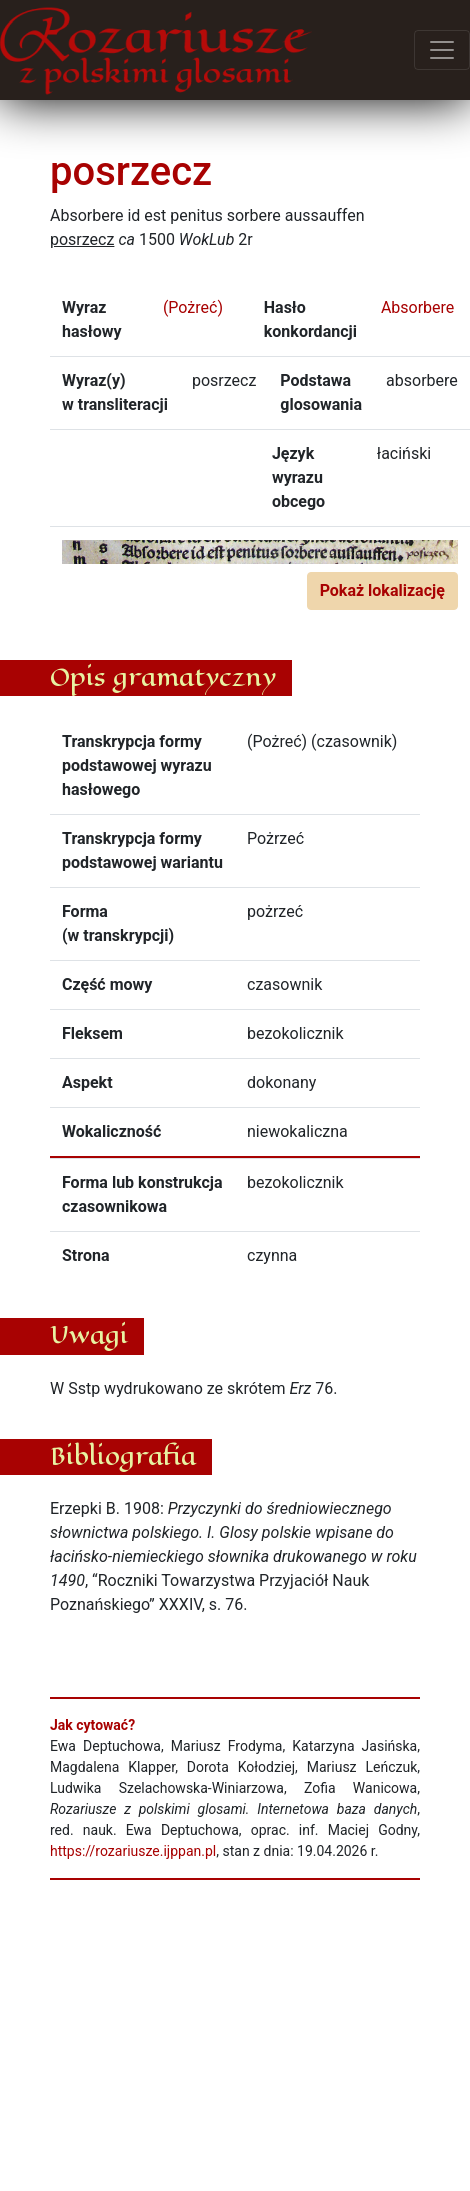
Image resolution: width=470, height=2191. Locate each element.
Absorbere (417, 307)
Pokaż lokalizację (382, 590)
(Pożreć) (193, 307)
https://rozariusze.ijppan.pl (133, 1851)
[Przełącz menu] (442, 50)
